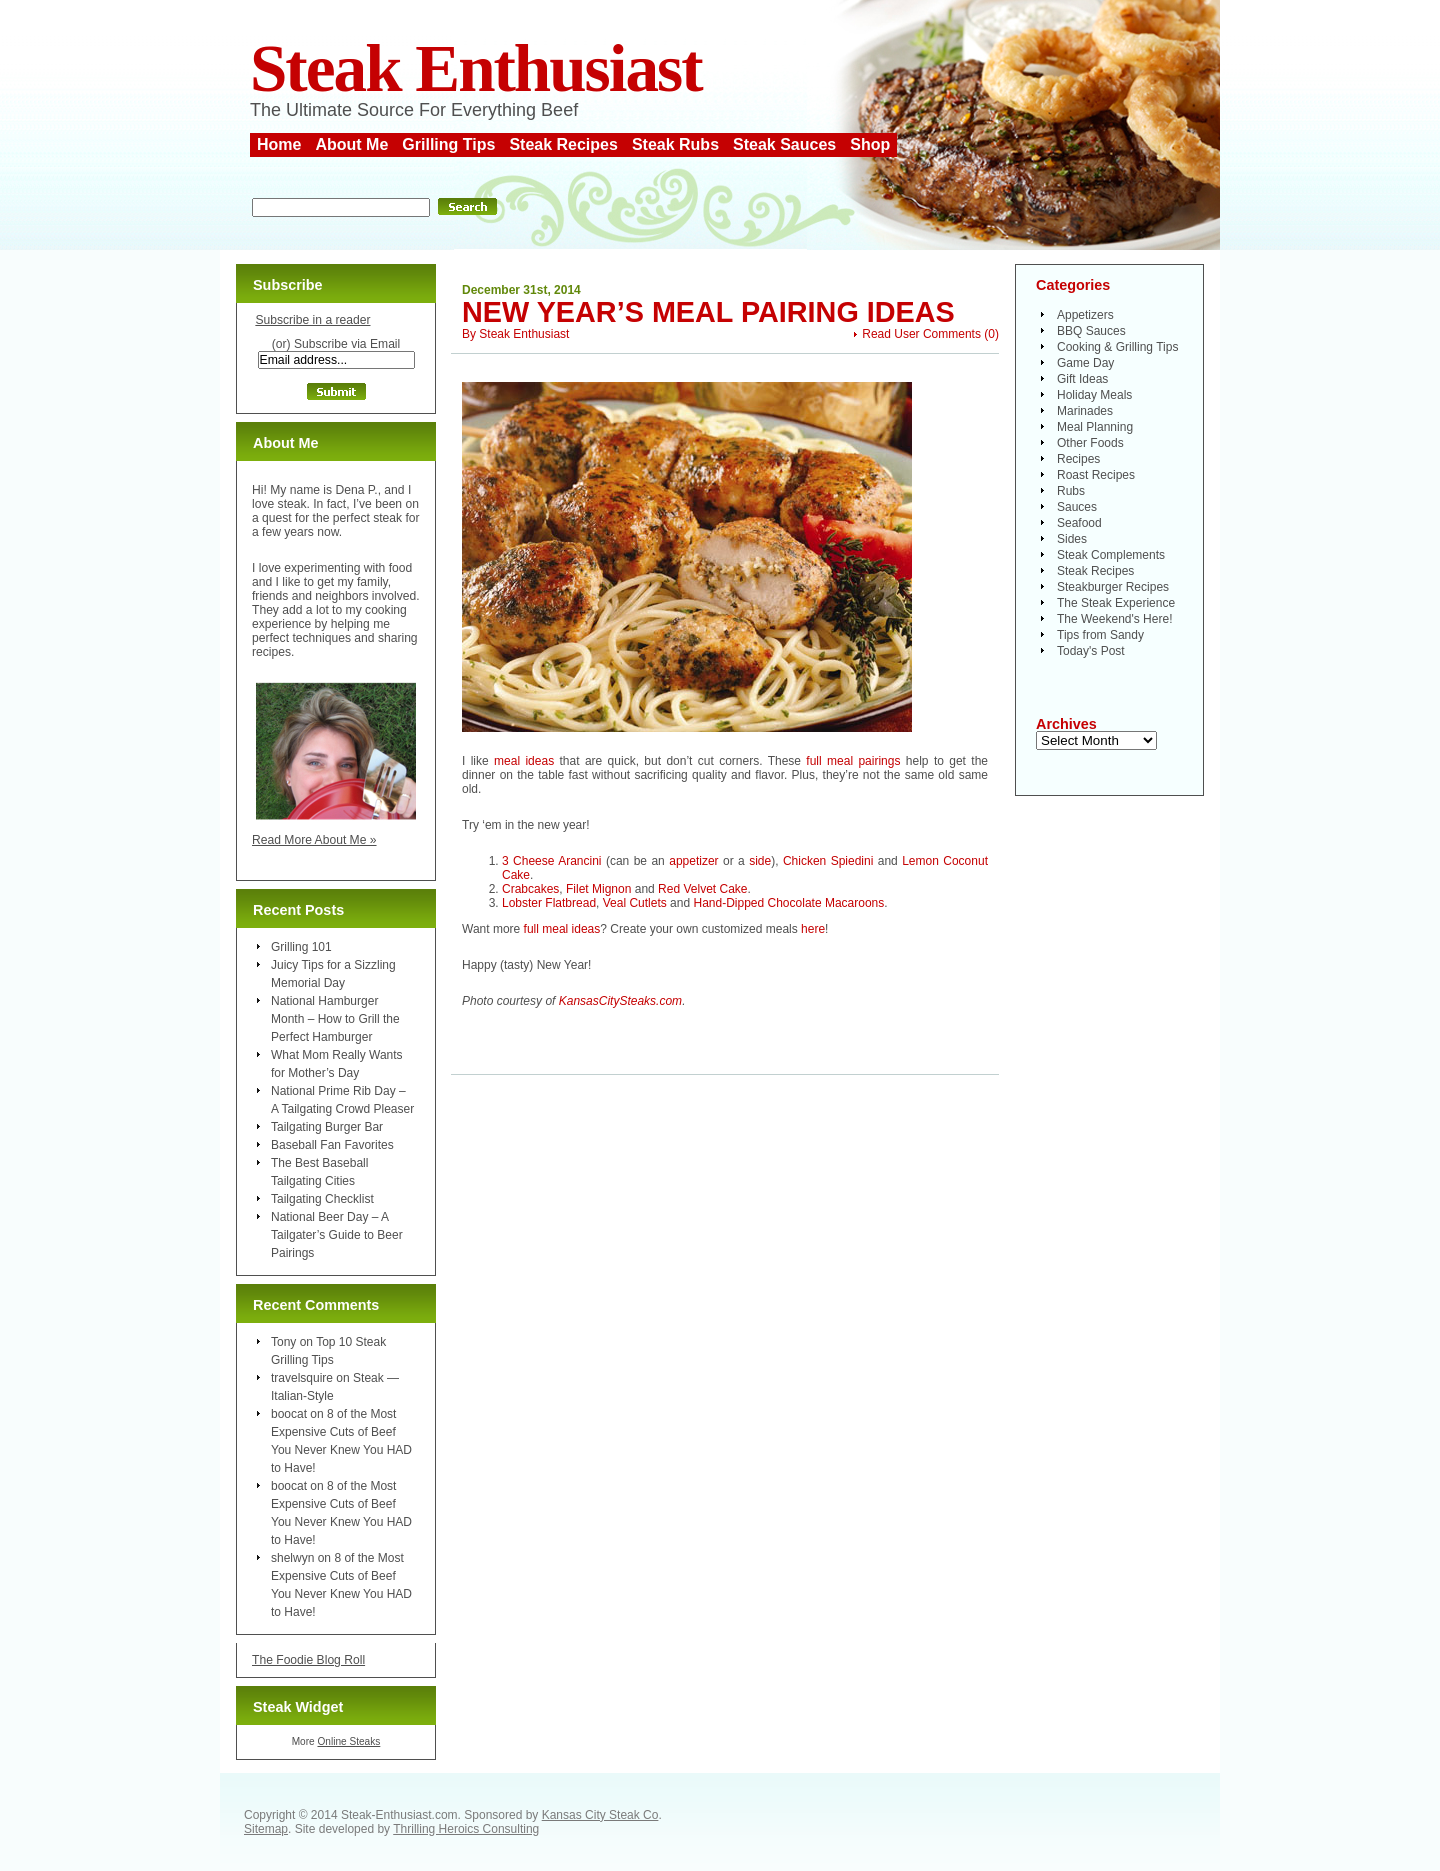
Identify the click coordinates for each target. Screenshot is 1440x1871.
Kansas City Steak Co (600, 1815)
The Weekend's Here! (1114, 619)
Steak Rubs (675, 144)
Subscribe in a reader (312, 320)
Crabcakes (530, 889)
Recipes (1078, 459)
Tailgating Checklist (322, 1199)
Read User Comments (921, 334)
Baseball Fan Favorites (332, 1145)
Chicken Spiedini (828, 861)
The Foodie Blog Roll (308, 1660)
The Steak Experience (1116, 603)
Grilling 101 (301, 947)
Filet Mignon (598, 889)
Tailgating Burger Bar (327, 1127)
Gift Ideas (1082, 379)
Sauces (1077, 507)
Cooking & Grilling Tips (1117, 347)
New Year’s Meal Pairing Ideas (708, 312)
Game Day (1085, 363)
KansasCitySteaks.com (620, 1001)
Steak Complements (1111, 555)
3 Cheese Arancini (552, 861)
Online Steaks (348, 1741)
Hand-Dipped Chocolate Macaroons (788, 903)
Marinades (1085, 411)
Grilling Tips (448, 144)
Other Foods (1090, 443)
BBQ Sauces (1091, 331)
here (813, 929)
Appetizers (1085, 315)
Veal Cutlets (635, 903)
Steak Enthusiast (476, 68)
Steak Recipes (563, 144)
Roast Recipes (1096, 475)
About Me (351, 144)
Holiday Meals (1094, 395)
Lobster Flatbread (549, 903)
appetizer (693, 861)
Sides (1072, 539)
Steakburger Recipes (1113, 587)
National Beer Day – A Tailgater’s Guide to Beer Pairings (337, 1235)
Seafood (1079, 523)
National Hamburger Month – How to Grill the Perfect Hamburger (335, 1019)
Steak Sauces (784, 144)
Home (279, 144)
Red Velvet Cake (702, 889)
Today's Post (1091, 651)
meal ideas (524, 761)
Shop (870, 144)
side (760, 861)
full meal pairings (853, 761)
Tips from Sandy (1100, 635)
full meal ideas (562, 929)
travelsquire (302, 1378)
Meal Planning (1095, 427)
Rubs (1071, 491)
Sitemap (266, 1829)
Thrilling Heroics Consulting (466, 1829)
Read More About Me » (314, 840)
